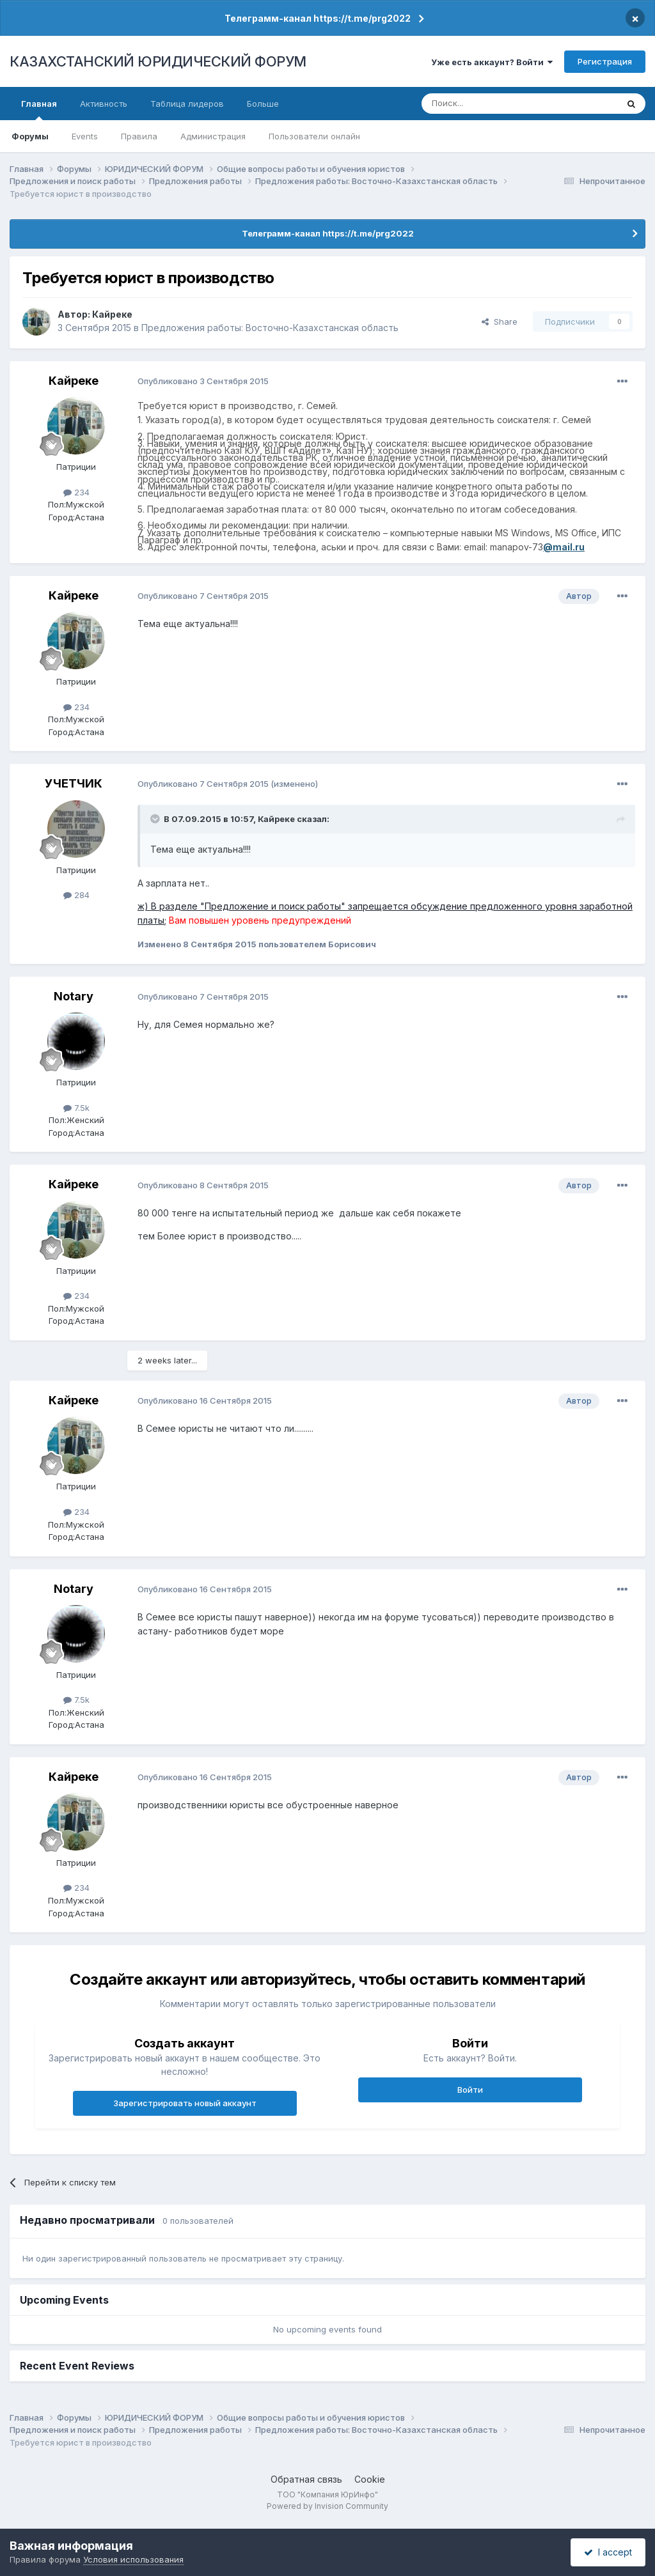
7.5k (76, 1108)
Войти (470, 2089)
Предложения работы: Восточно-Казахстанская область (270, 327)
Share (499, 321)
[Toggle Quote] (156, 819)
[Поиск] (484, 103)
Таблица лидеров (187, 103)
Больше (263, 103)
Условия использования (133, 2559)
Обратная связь (306, 2479)
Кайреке (112, 314)
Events (85, 136)
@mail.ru (564, 546)
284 (76, 895)
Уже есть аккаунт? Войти (492, 62)
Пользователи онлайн (314, 136)
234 (76, 492)
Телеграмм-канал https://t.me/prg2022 (318, 18)
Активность (103, 103)
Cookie (369, 2479)
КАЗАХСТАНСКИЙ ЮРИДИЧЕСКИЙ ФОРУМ (158, 61)
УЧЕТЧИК (73, 783)
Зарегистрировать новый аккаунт (184, 2103)
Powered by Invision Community (327, 2506)
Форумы (30, 136)
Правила (139, 136)
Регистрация (605, 61)
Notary (73, 996)
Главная (39, 109)
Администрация (213, 136)
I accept (608, 2552)
